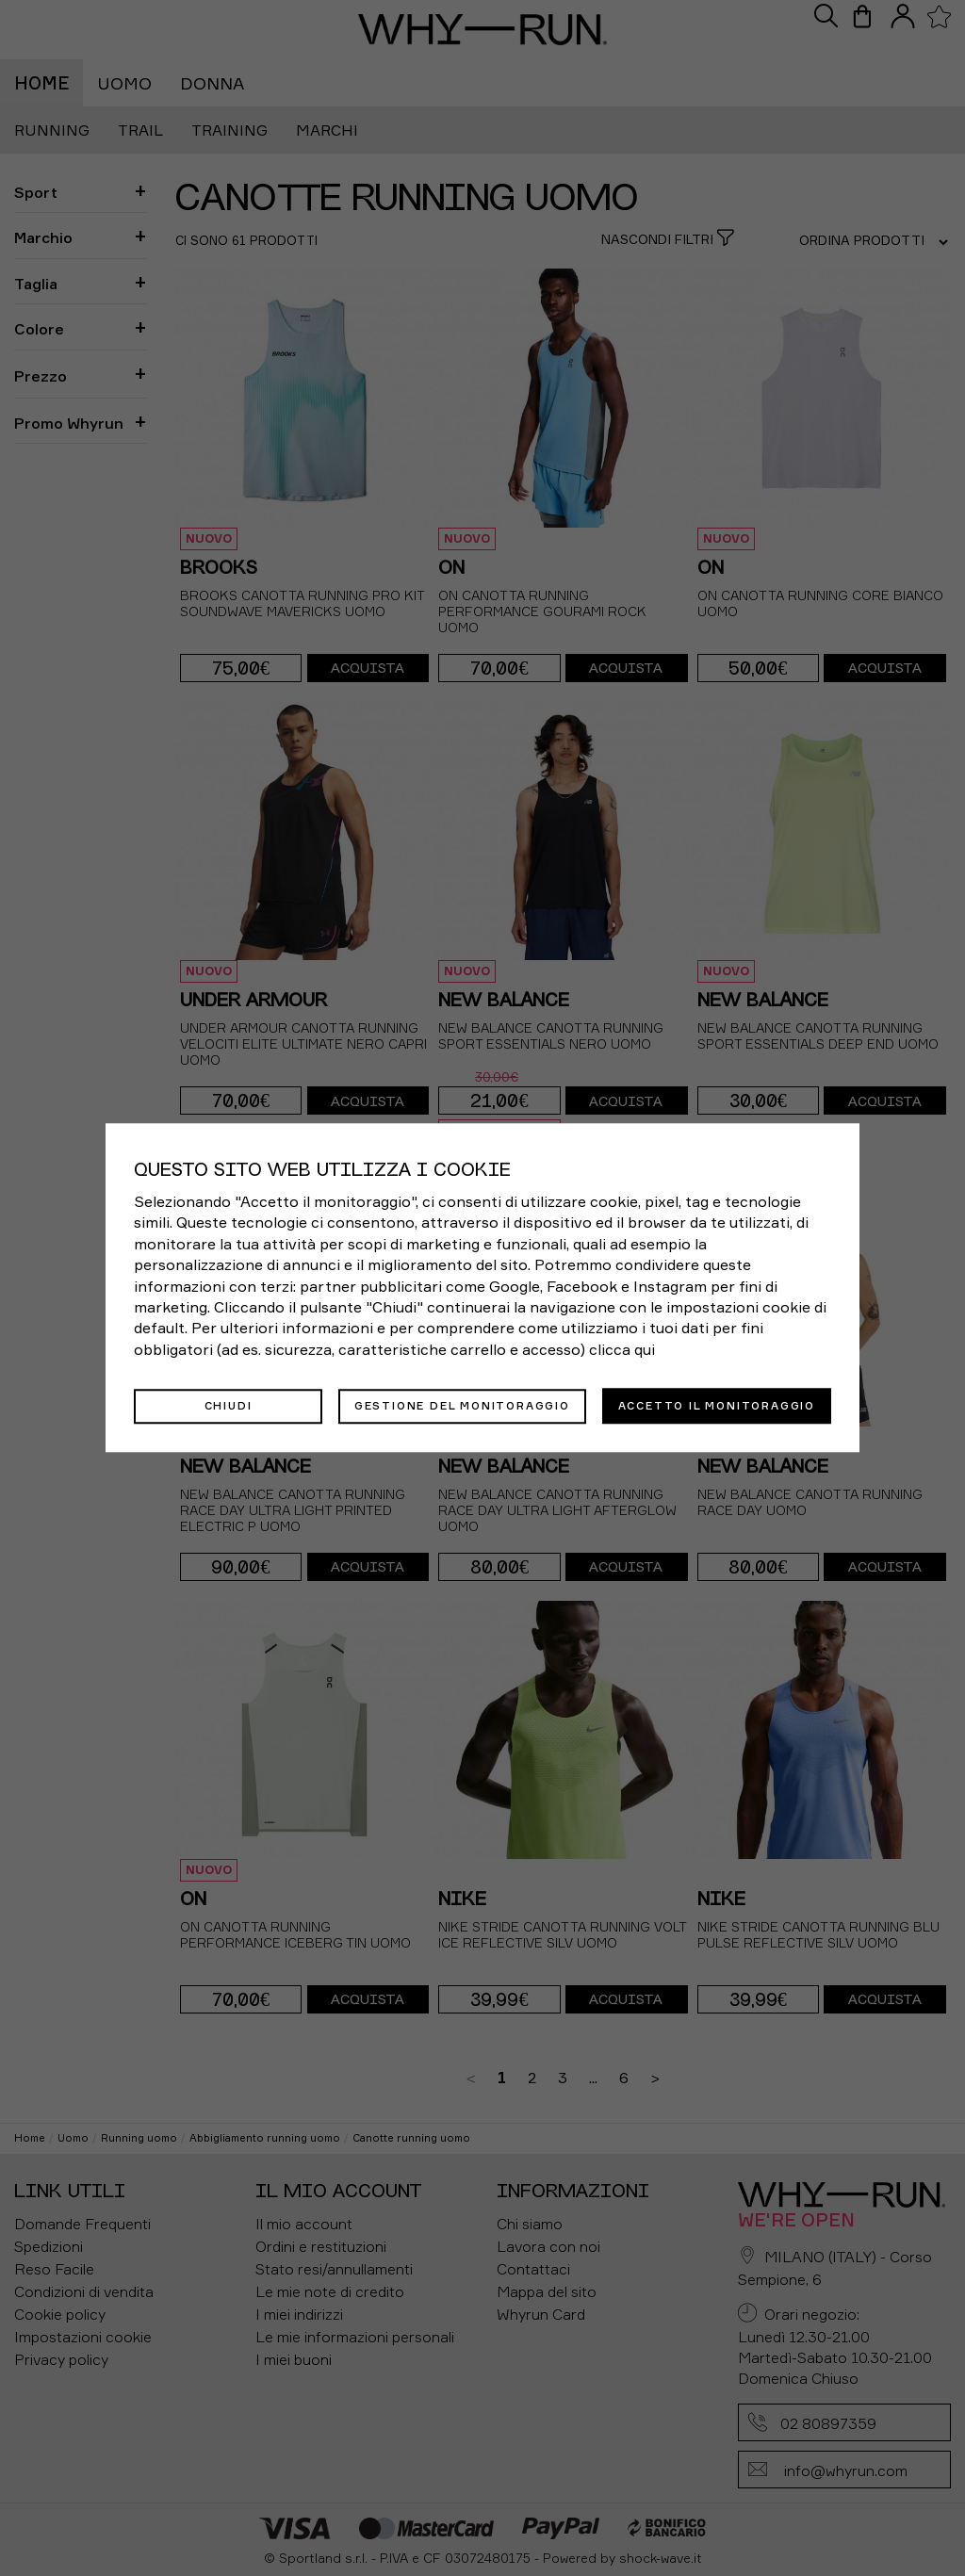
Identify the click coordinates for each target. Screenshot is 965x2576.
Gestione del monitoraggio (462, 1405)
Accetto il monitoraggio (716, 1405)
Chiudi (228, 1405)
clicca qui (622, 1350)
